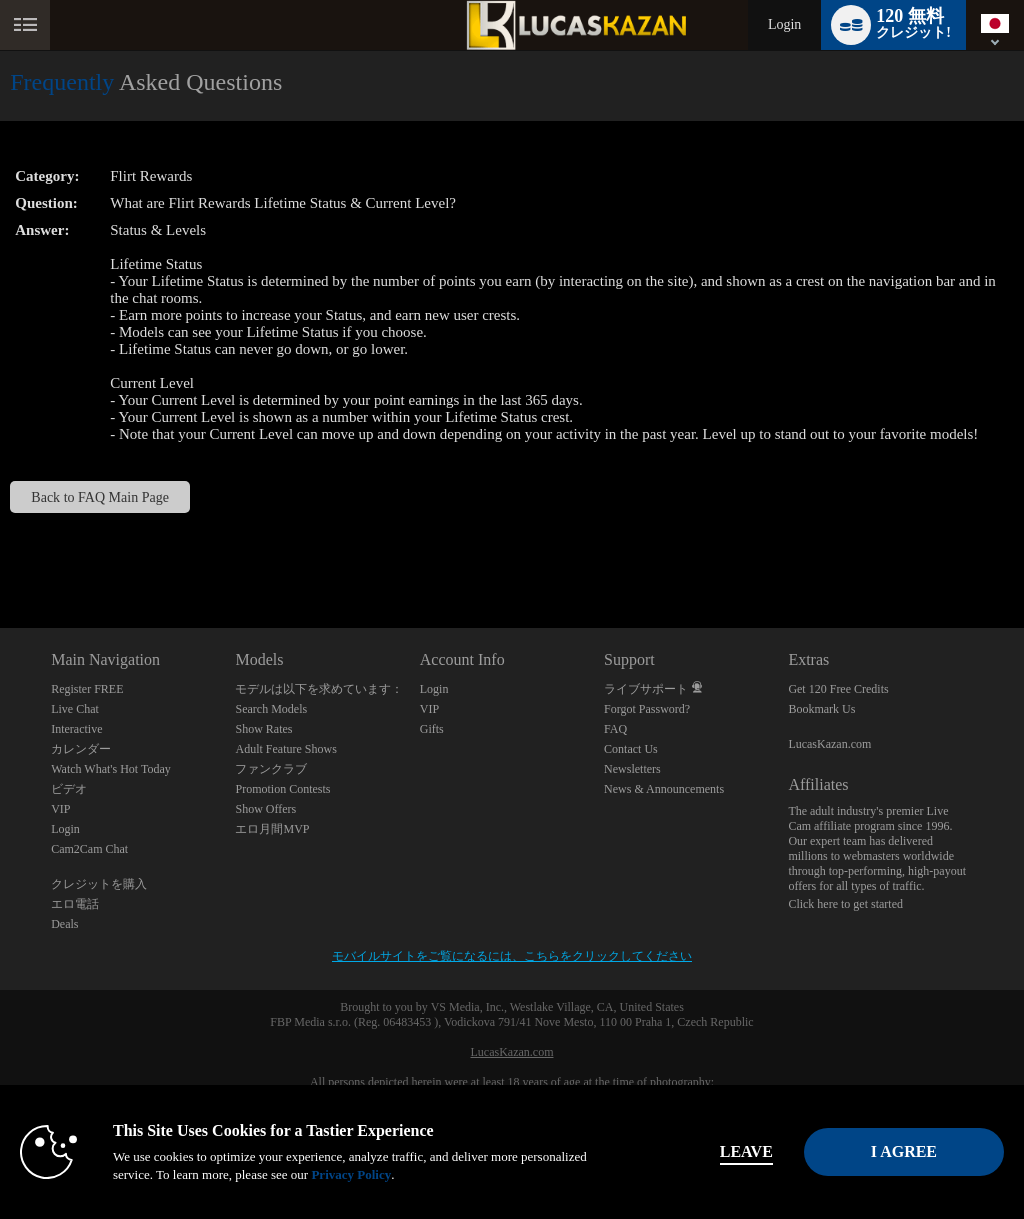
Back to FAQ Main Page (100, 497)
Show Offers (265, 809)
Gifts (432, 729)
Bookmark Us (821, 709)
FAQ (615, 729)
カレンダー (81, 749)
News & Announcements (664, 789)
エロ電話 (75, 904)
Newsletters (632, 769)
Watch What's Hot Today (111, 769)
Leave (710, 1151)
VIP (60, 809)
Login (784, 24)
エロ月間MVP (272, 829)
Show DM (0, 553)
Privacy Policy (420, 1174)
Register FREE (87, 689)
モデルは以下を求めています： (319, 689)
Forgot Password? (647, 709)
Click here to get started (845, 904)
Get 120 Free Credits (838, 689)
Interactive (76, 729)
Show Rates (263, 729)
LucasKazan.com (829, 744)
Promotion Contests (282, 789)
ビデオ (69, 789)
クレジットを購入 (99, 884)
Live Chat (75, 709)
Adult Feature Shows (285, 749)
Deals (64, 924)
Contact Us (631, 749)
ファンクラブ (271, 769)
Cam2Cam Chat (89, 849)
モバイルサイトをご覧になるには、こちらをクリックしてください (512, 956)
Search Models (271, 709)
